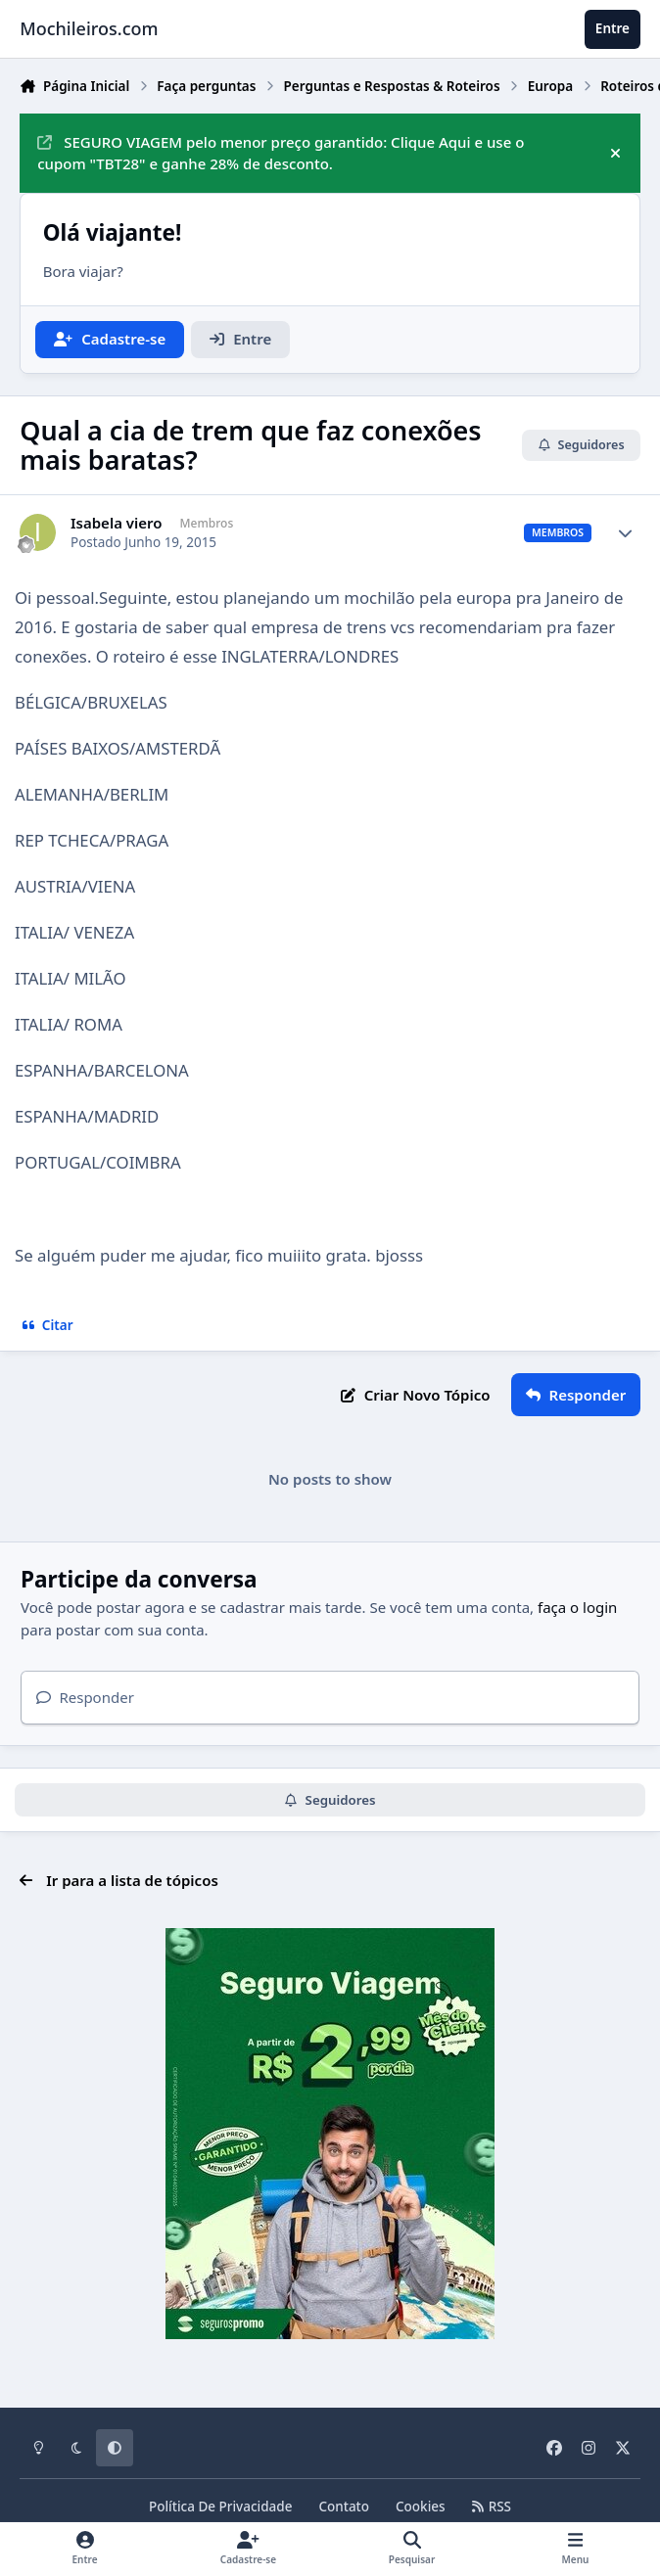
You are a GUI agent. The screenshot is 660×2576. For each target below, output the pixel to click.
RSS (491, 2506)
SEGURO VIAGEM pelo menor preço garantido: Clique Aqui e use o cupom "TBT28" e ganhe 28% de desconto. (280, 153)
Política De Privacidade (221, 2506)
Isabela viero (117, 523)
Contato (343, 2506)
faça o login (577, 1607)
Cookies (421, 2506)
